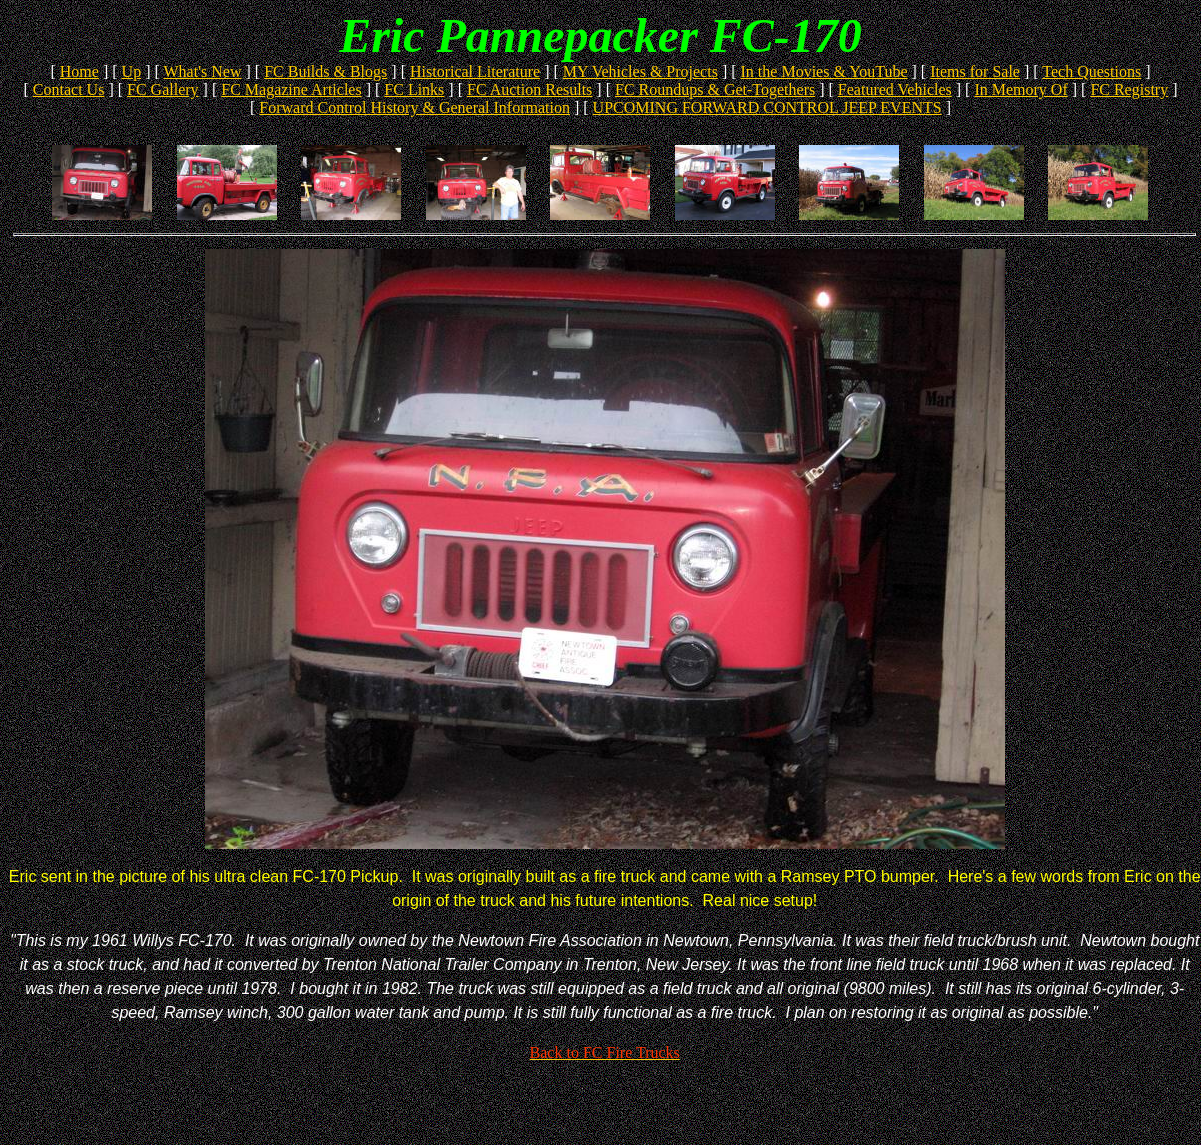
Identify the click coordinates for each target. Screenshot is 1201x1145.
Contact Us (69, 89)
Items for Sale (975, 71)
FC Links (414, 89)
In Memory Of (1020, 89)
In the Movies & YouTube (824, 71)
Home (79, 71)
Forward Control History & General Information (414, 107)
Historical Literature (475, 71)
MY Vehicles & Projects (640, 71)
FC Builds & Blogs (325, 71)
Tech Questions (1091, 71)
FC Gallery (163, 89)
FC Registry (1129, 89)
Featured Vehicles (895, 89)
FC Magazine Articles (291, 89)
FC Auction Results (529, 89)
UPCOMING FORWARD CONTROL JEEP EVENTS (767, 107)
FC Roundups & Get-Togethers (715, 89)
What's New (203, 71)
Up (132, 71)
